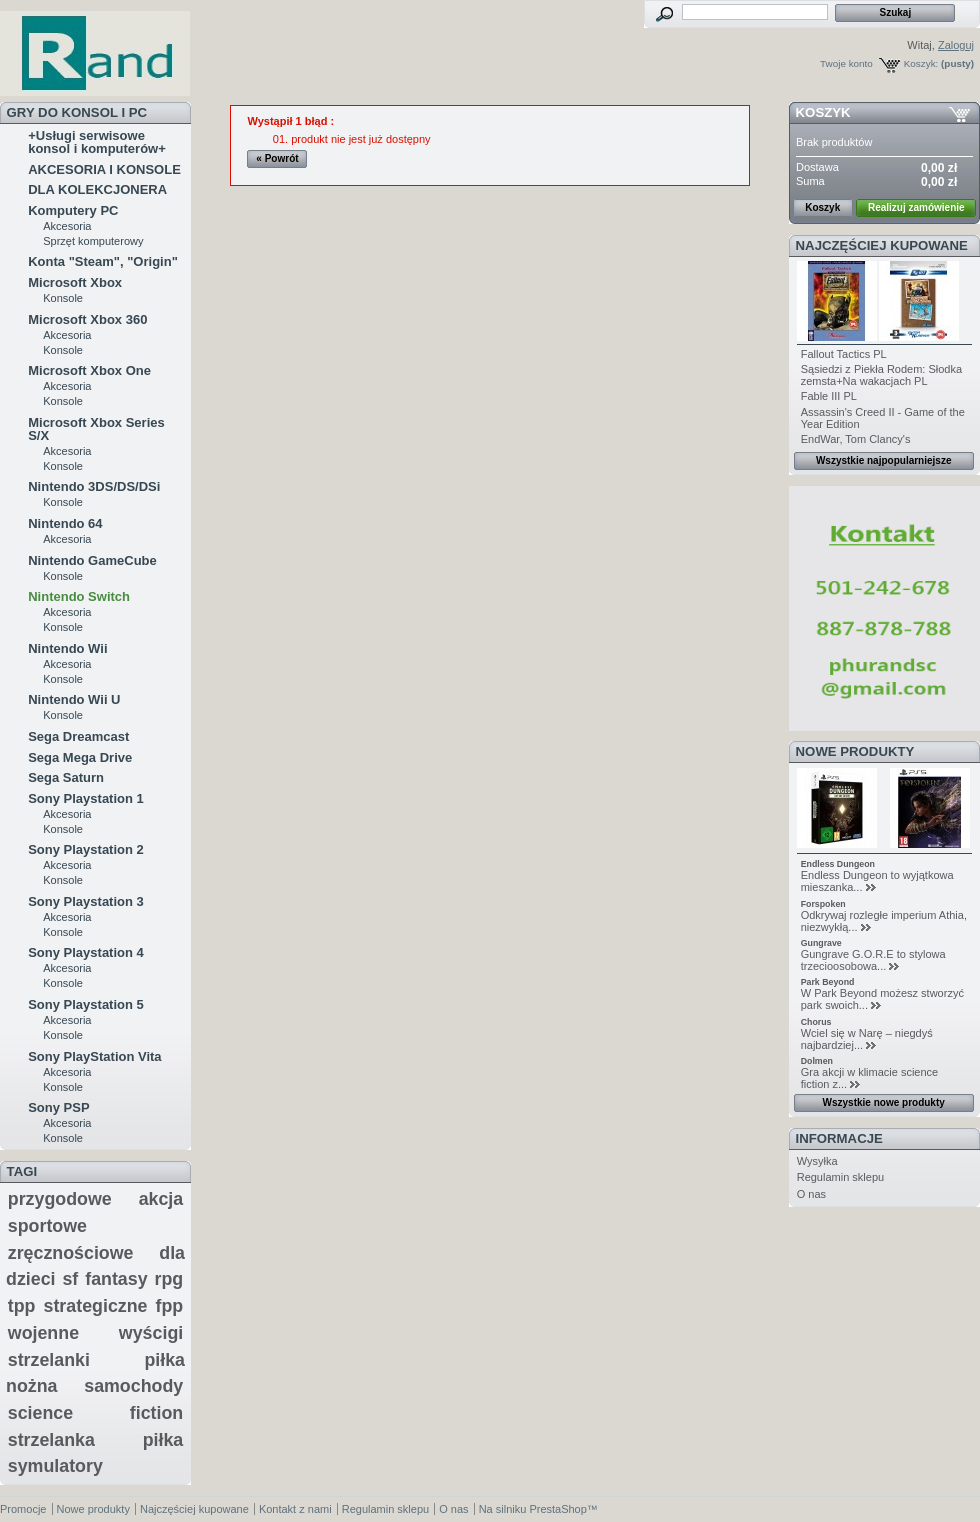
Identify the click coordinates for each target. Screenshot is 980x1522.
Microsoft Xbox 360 (87, 319)
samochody (133, 1386)
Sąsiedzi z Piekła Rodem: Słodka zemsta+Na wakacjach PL (881, 375)
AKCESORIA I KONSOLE (104, 169)
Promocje (23, 1509)
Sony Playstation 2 (86, 849)
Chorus (816, 1022)
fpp (170, 1306)
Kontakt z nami (295, 1509)
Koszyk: (921, 63)
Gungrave (821, 943)
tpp (22, 1306)
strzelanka (51, 1440)
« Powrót (277, 158)
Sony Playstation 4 (86, 952)
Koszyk (823, 112)
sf (70, 1279)
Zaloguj (956, 45)
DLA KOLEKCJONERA (97, 189)
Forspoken (823, 904)
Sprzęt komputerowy (93, 241)
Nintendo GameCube (92, 560)
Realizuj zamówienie (916, 207)
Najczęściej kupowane (882, 245)
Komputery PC (73, 210)
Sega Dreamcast (78, 736)
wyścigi (151, 1333)
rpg (169, 1279)
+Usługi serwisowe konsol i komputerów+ (97, 142)
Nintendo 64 (65, 523)
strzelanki (49, 1360)
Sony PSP (58, 1107)
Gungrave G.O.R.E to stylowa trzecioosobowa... (873, 960)
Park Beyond (828, 982)
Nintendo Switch (79, 596)
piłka (163, 1440)
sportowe (47, 1226)
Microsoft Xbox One (89, 370)
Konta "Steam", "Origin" (103, 261)
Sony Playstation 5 (86, 1004)
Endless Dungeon (838, 864)
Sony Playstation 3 (86, 901)
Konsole (63, 298)
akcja (161, 1199)
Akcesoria (67, 226)
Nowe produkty (855, 751)
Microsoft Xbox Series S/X (96, 429)
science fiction (95, 1413)
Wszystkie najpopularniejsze (884, 460)
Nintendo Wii (67, 648)
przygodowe (60, 1199)
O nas (811, 1194)
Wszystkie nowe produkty (884, 1102)
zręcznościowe (71, 1253)
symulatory (55, 1466)
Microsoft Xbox (75, 282)
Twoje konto (846, 63)
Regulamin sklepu (840, 1177)
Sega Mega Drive (80, 757)
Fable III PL (829, 396)
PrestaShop (557, 1509)
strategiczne (96, 1306)
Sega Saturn (66, 777)
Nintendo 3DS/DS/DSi (94, 486)
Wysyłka (817, 1161)
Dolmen (817, 1061)
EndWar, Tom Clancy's (856, 439)
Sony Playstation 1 (86, 798)
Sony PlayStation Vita (94, 1056)
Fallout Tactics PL (844, 354)
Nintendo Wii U (74, 699)
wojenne (43, 1333)
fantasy (116, 1279)
